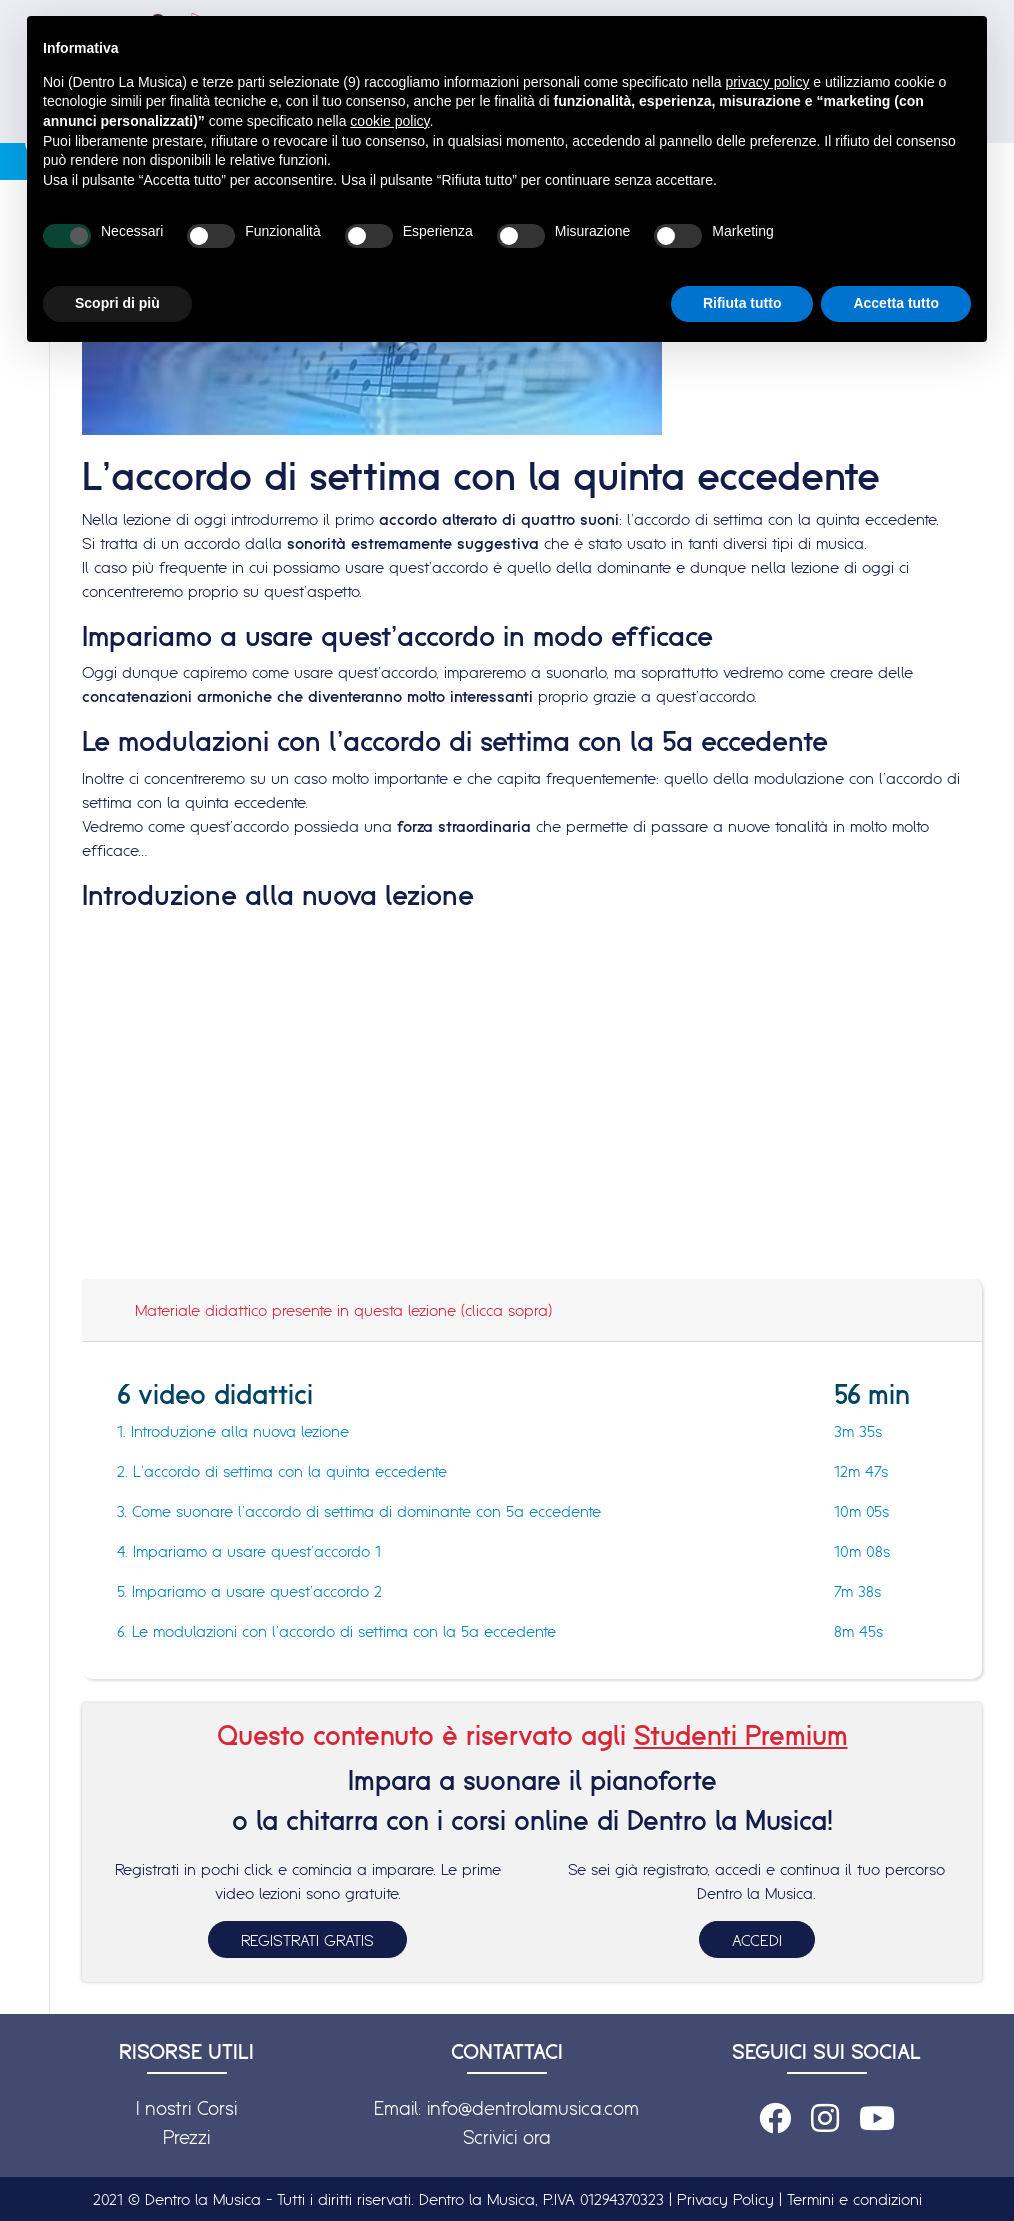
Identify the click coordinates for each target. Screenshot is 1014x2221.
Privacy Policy (725, 2199)
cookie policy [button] (389, 121)
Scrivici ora (507, 2137)
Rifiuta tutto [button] (742, 303)
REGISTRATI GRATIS (307, 1940)
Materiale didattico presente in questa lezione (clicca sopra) (343, 1310)
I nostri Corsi (186, 2108)
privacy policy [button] (767, 82)
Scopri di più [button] (117, 303)
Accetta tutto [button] (896, 303)
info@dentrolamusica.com (533, 2108)
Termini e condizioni (854, 2199)
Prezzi (186, 2137)
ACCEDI (757, 1940)
